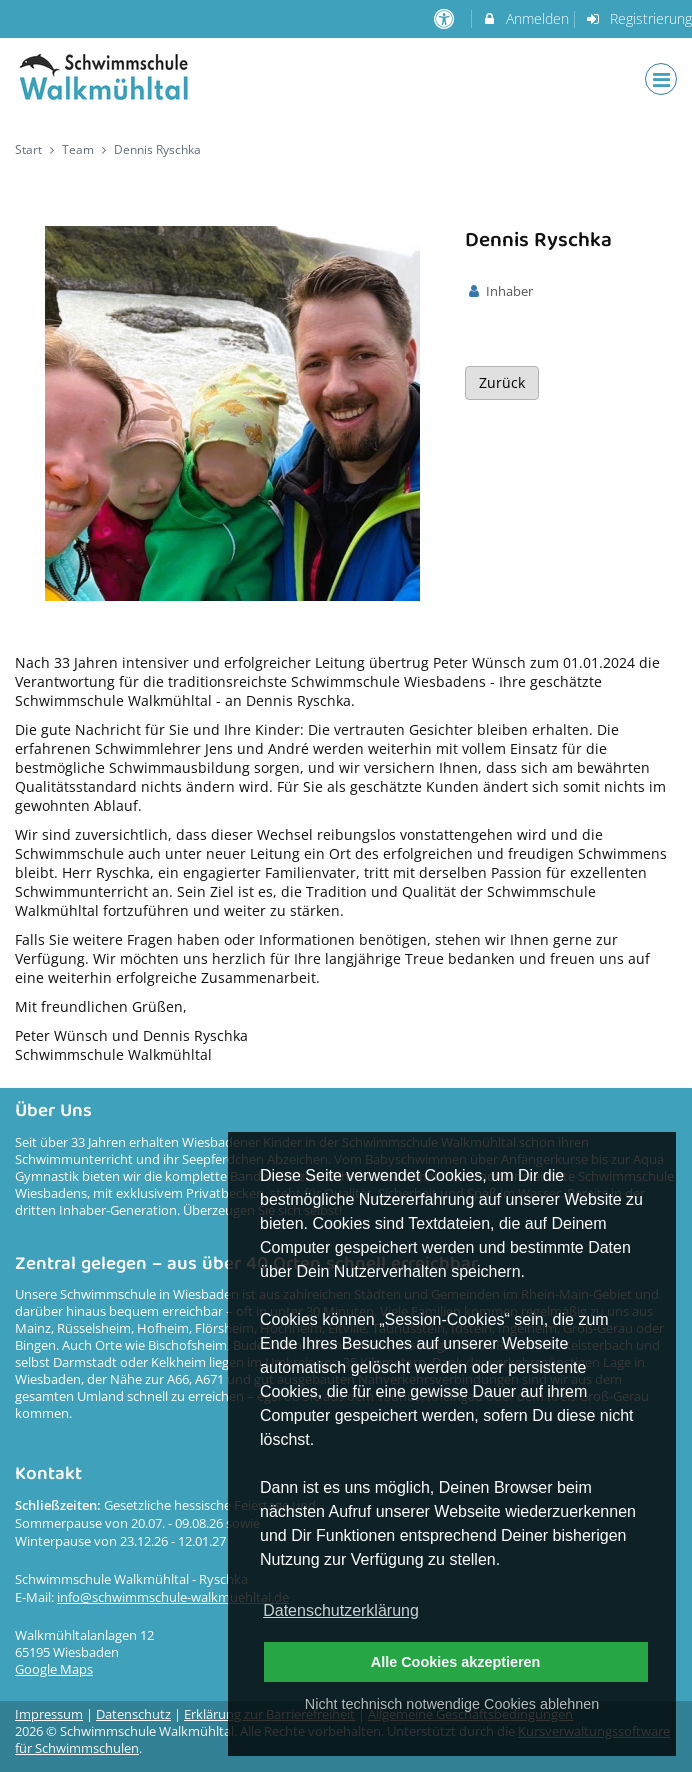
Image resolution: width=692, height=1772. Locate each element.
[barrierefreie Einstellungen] (446, 18)
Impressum (49, 1714)
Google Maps (54, 1669)
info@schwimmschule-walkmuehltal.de (173, 1597)
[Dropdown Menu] (661, 79)
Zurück (502, 382)
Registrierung (638, 18)
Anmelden (525, 18)
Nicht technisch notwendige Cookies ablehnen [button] (452, 1704)
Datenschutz (133, 1714)
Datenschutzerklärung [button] (341, 1610)
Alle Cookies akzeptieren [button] (456, 1662)
